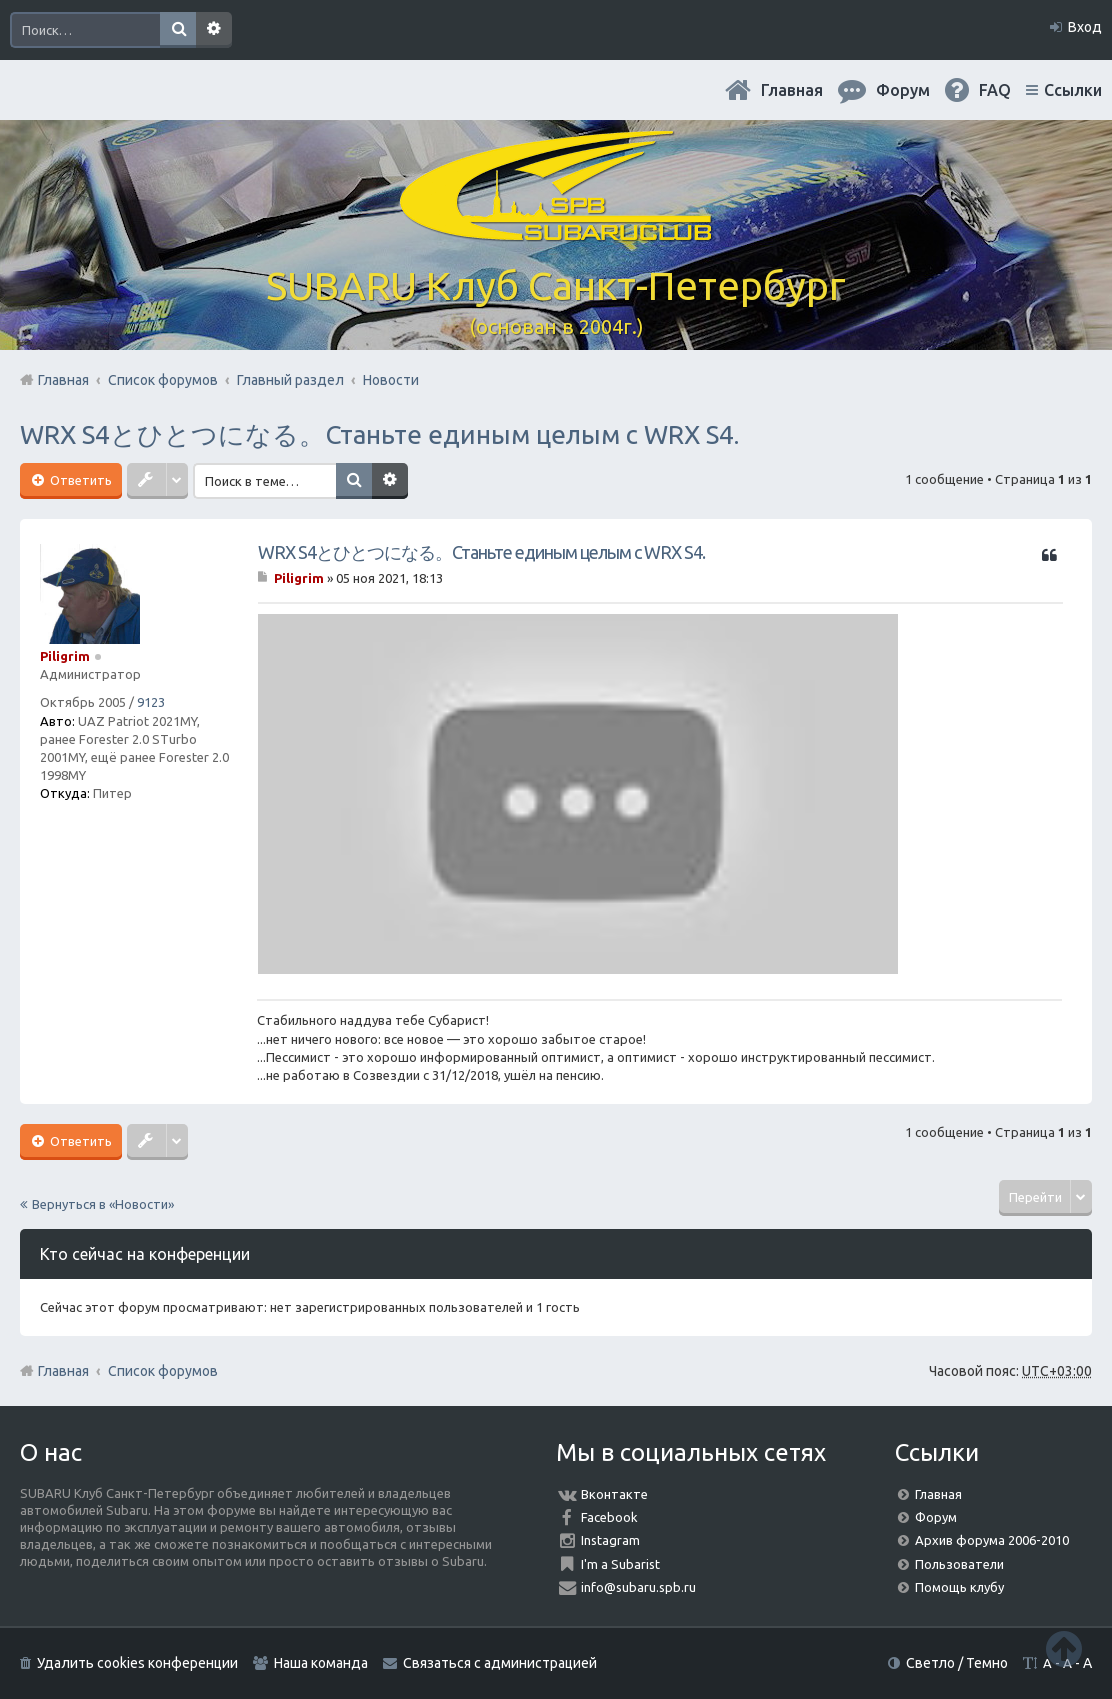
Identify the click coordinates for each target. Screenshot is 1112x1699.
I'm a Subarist (620, 1564)
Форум (936, 1517)
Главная (792, 90)
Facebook (609, 1517)
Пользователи (959, 1564)
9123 (151, 702)
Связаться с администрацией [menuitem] (500, 1663)
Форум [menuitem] (903, 90)
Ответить (79, 480)
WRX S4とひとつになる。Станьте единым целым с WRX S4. (379, 434)
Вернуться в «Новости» (103, 1204)
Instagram (610, 1540)
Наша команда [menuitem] (321, 1663)
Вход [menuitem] (1085, 27)
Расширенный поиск (214, 30)
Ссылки (1073, 90)
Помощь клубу (959, 1587)
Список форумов (163, 1371)
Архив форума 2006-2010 (992, 1540)
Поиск (178, 30)
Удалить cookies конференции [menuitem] (137, 1663)
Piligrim (65, 656)
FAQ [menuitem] (995, 90)
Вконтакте (614, 1494)
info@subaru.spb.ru (638, 1587)
